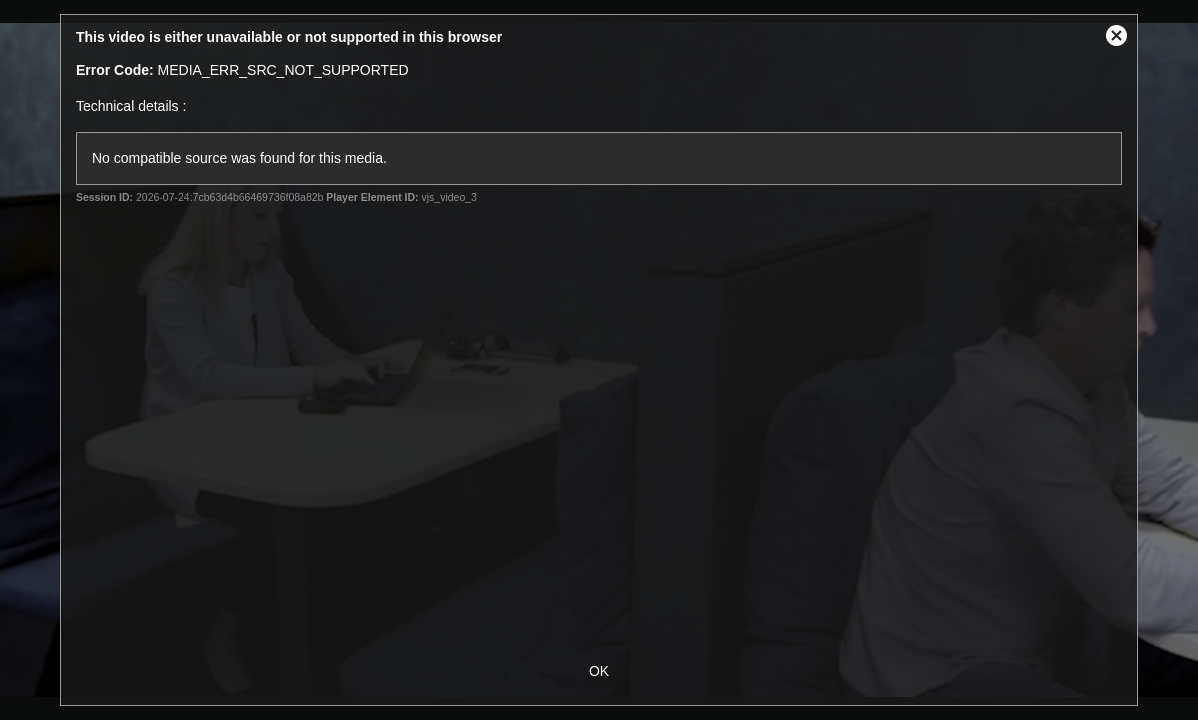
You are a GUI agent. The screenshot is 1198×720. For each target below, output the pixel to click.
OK (599, 671)
